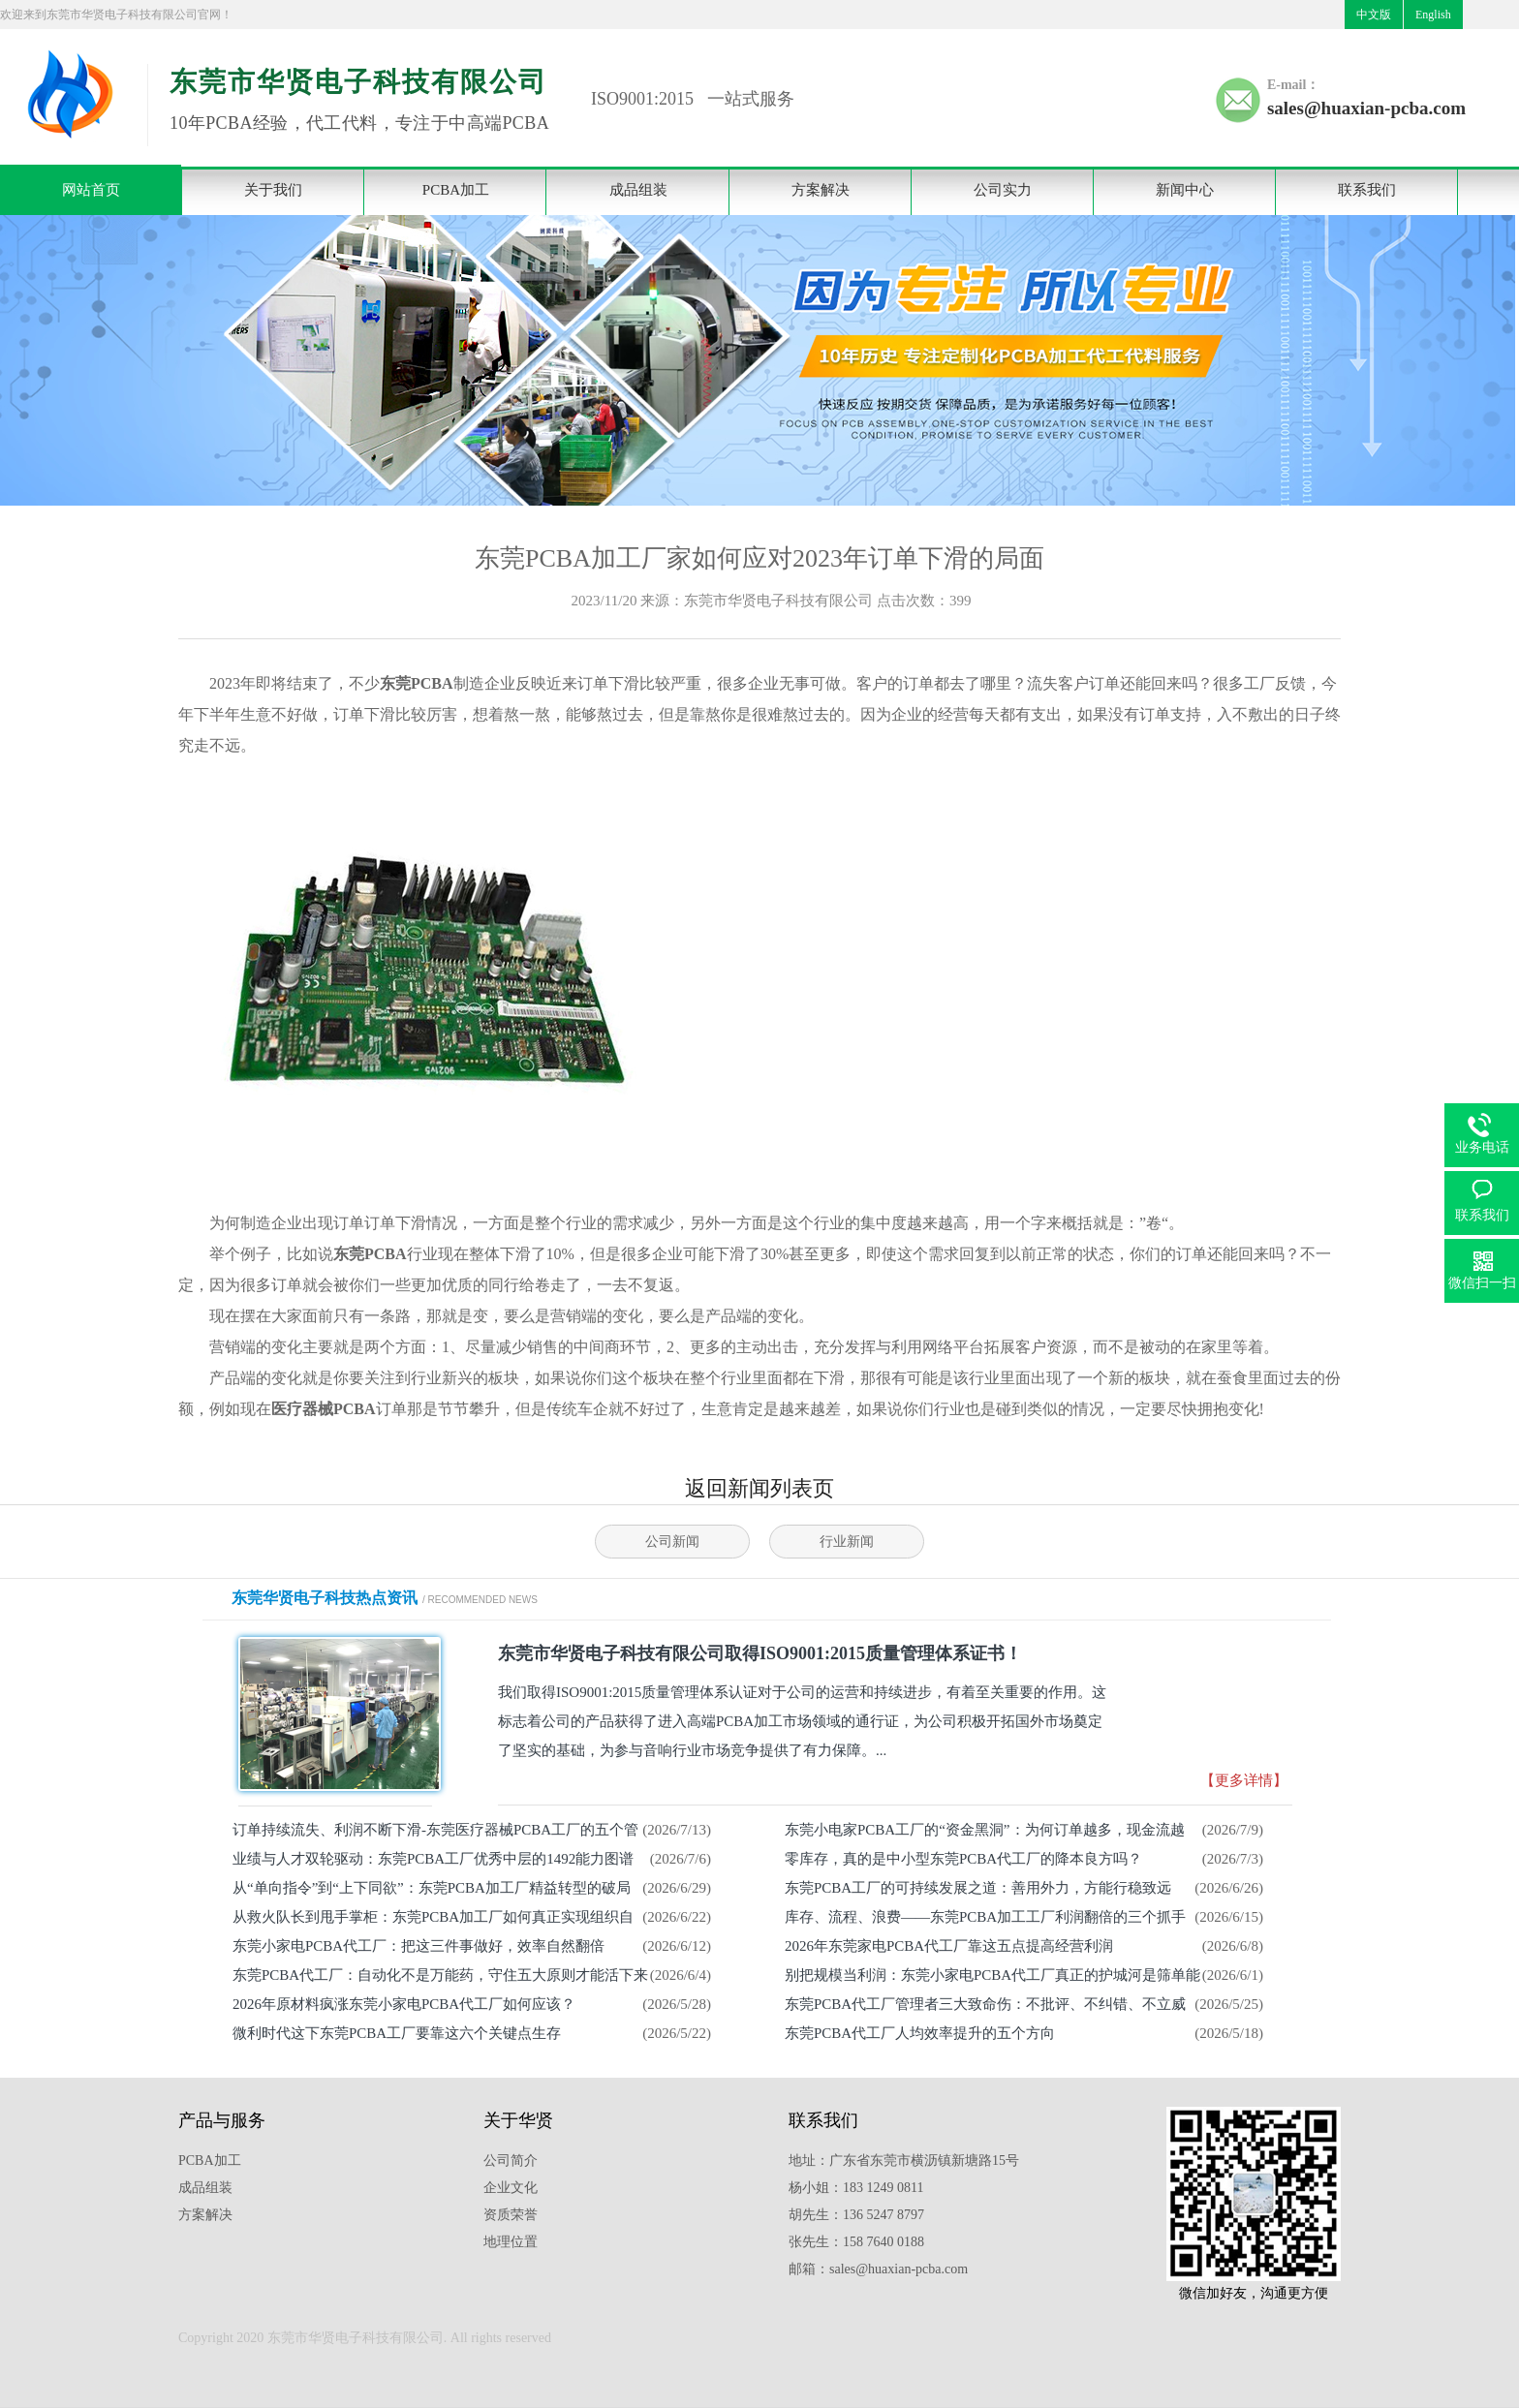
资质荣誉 (510, 2214)
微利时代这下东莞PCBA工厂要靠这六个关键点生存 (396, 2033)
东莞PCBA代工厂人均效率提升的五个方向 (920, 2033)
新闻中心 (1185, 190)
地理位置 (510, 2242)
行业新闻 (847, 1541)
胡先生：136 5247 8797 (856, 2214)
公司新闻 (672, 1541)
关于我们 (273, 190)
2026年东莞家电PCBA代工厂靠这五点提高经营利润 (949, 1946)
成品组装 (638, 190)
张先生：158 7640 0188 (856, 2242)
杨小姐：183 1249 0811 (856, 2187)
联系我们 (1367, 190)
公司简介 (510, 2160)
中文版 (1373, 14)
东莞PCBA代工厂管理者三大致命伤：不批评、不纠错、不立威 (985, 2004)
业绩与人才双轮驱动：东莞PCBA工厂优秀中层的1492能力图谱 (433, 1859)
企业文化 (510, 2187)
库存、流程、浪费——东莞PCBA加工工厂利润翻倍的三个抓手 (985, 1917)
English (1433, 14)
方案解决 (820, 190)
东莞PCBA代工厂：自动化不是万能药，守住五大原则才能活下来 (440, 1975)
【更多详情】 (1243, 1780)
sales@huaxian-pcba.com (1366, 108)
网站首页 (91, 190)
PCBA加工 (455, 190)
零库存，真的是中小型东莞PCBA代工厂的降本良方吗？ (963, 1859)
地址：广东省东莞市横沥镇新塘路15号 (904, 2160)
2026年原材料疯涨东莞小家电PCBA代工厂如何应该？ (403, 2004)
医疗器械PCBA (323, 1409)
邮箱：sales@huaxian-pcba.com (878, 2269)
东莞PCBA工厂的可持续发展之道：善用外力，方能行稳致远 (978, 1888)
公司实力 (1003, 190)
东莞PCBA (416, 683)
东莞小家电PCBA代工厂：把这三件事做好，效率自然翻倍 (418, 1946)
